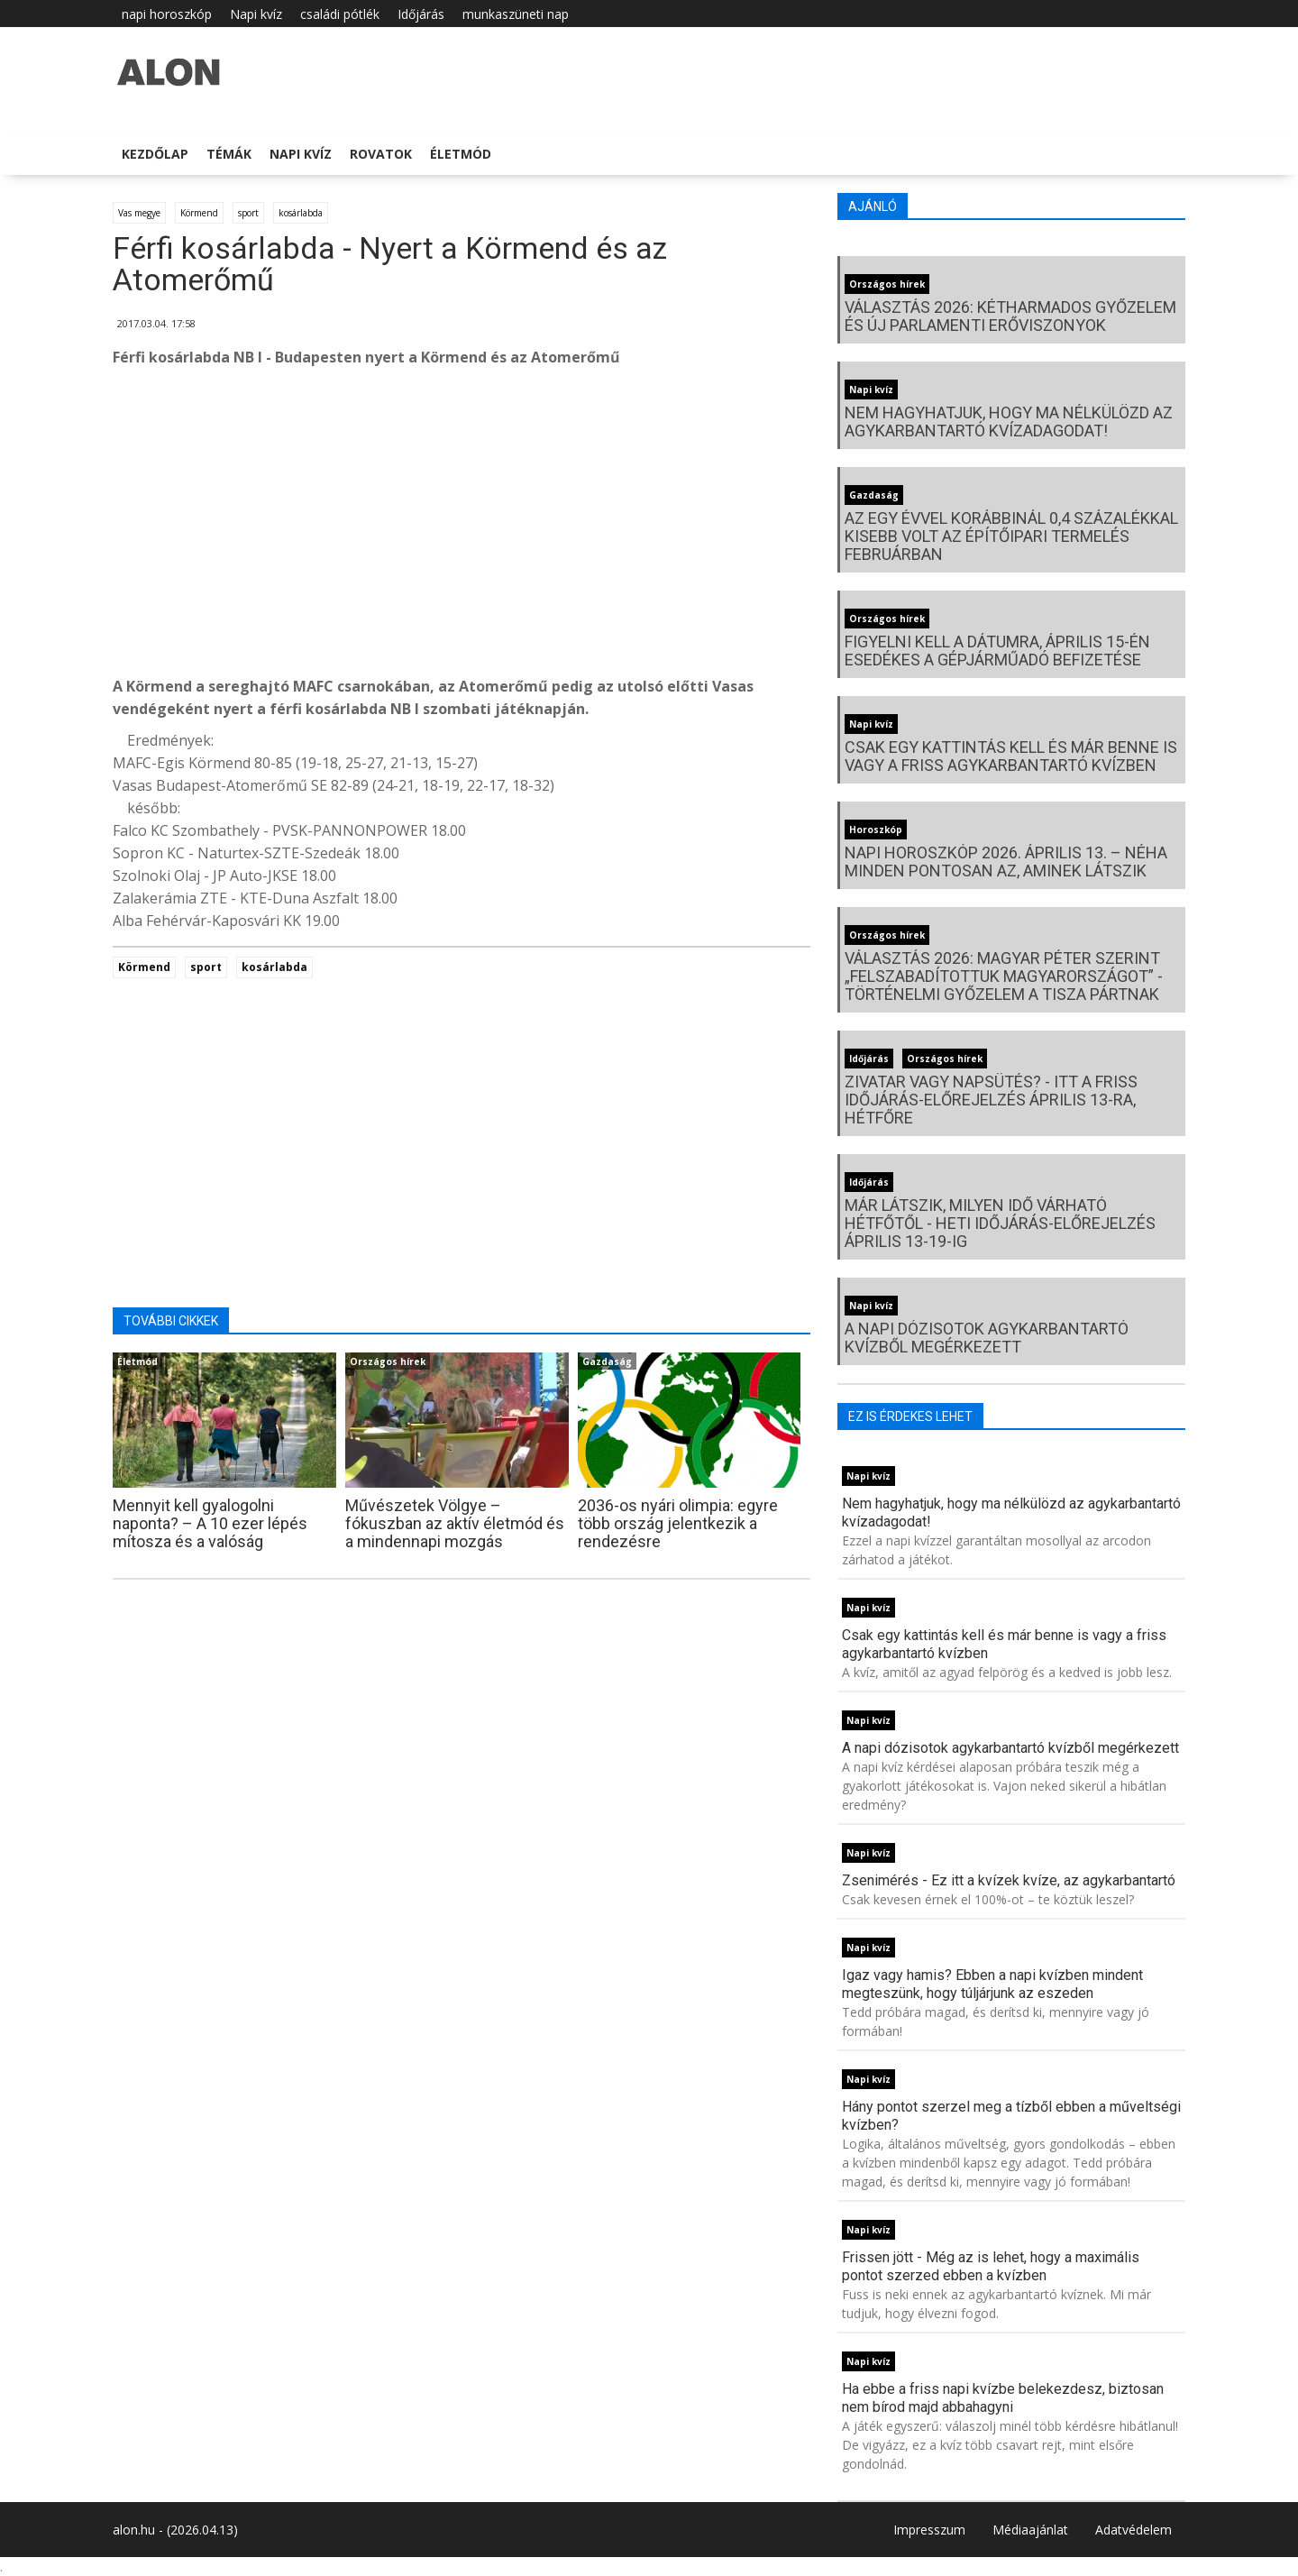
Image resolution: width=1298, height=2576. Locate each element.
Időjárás (421, 14)
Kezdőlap (155, 153)
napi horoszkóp (167, 14)
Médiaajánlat (1030, 2529)
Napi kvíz (256, 14)
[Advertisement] (461, 526)
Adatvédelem (1133, 2529)
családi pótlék (339, 14)
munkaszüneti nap (515, 14)
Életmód (460, 153)
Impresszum (929, 2529)
